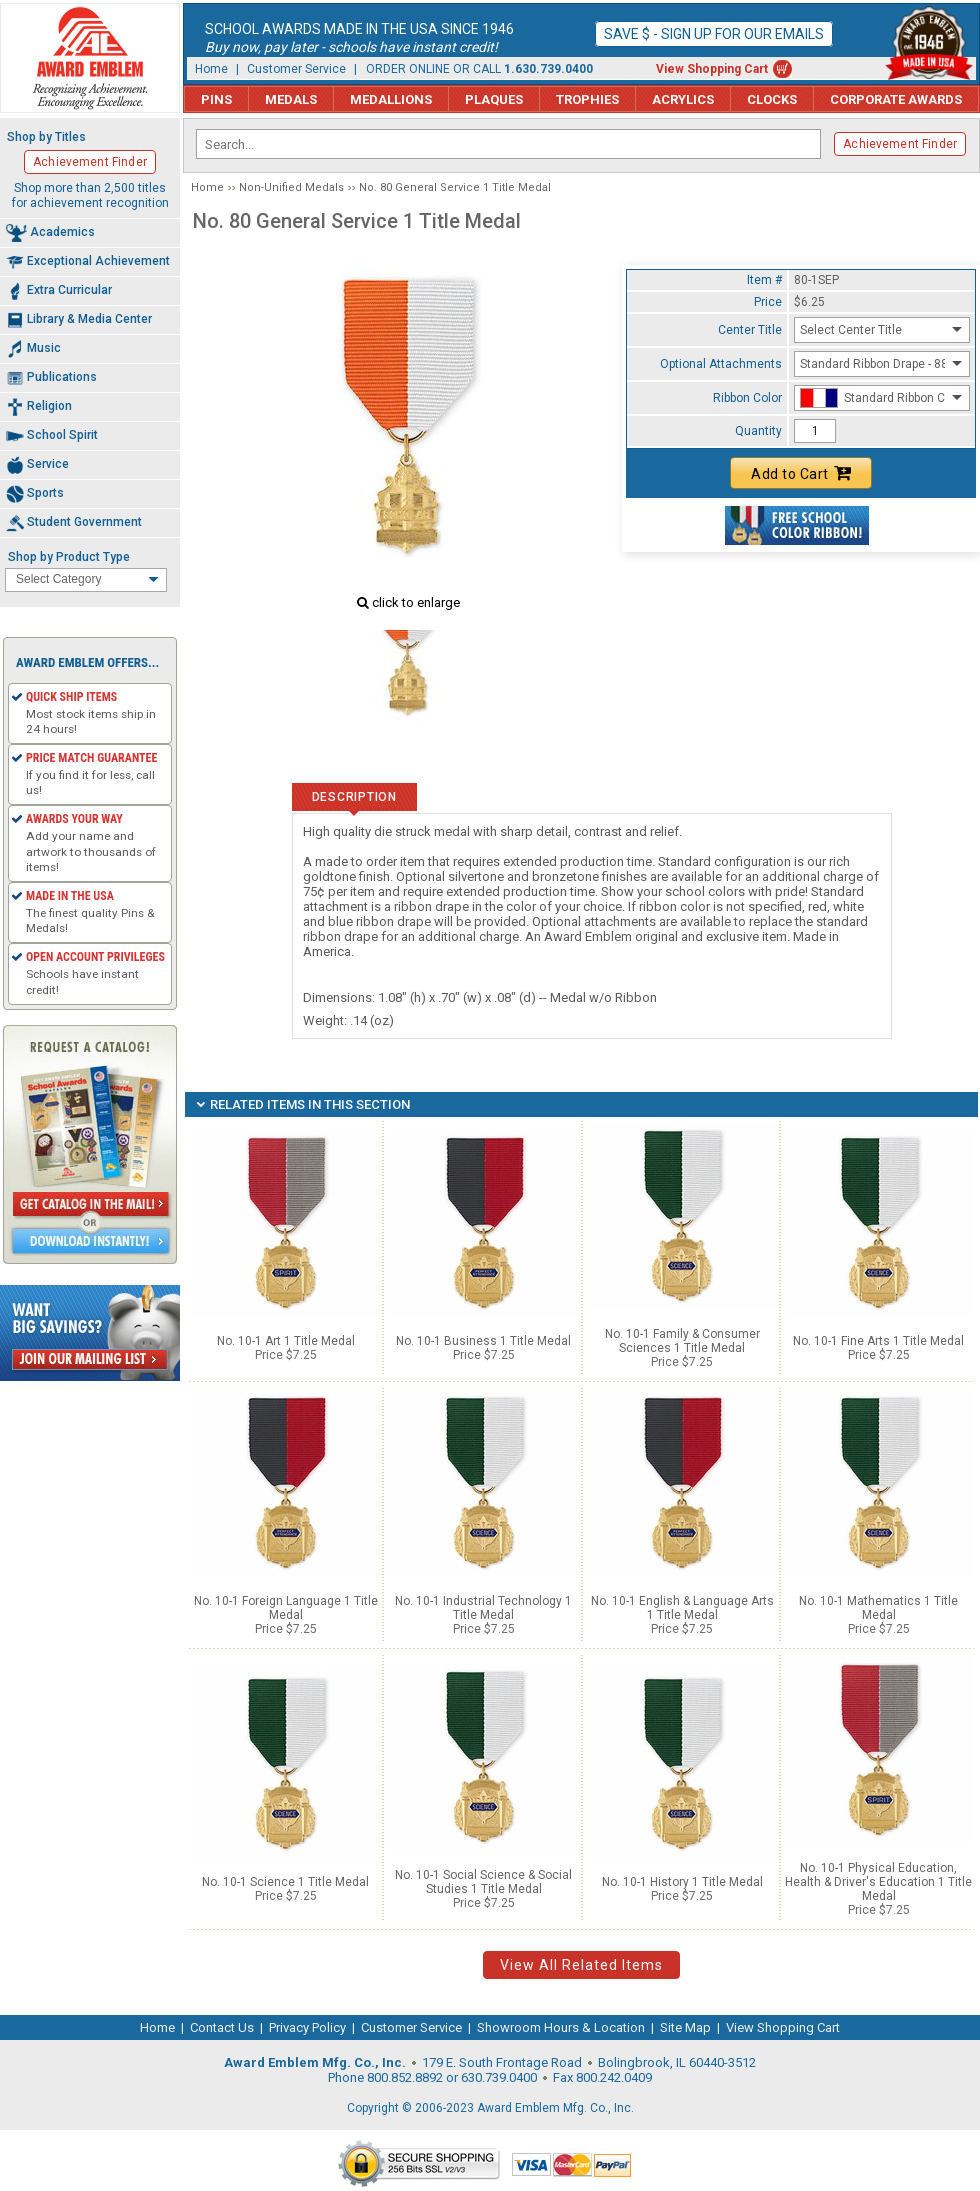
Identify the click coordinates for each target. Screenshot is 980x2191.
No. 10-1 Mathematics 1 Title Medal (878, 1608)
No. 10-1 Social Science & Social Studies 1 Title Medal (483, 1882)
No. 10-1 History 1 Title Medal (682, 1882)
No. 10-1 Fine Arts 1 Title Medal (878, 1341)
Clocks (772, 99)
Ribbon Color (747, 398)
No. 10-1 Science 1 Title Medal (285, 1882)
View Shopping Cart (712, 69)
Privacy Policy (307, 2027)
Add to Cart (801, 473)
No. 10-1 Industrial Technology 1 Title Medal (483, 1608)
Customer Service (296, 69)
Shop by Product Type (69, 557)
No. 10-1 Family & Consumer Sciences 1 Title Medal (682, 1341)
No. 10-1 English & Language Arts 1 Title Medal (682, 1608)
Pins (216, 99)
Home (211, 69)
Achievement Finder (900, 144)
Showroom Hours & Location (561, 2027)
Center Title (750, 330)
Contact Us (222, 2027)
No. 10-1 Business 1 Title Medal (483, 1341)
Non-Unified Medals (291, 187)
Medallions (391, 99)
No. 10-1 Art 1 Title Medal (286, 1341)
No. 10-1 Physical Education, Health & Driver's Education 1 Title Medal (878, 1882)
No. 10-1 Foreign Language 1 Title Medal (286, 1608)
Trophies (587, 99)
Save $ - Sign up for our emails (714, 34)
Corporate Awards (896, 99)
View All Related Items (581, 1965)
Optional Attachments (721, 364)
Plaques (494, 99)
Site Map (685, 2027)
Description (354, 797)
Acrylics (683, 99)
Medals (291, 99)
